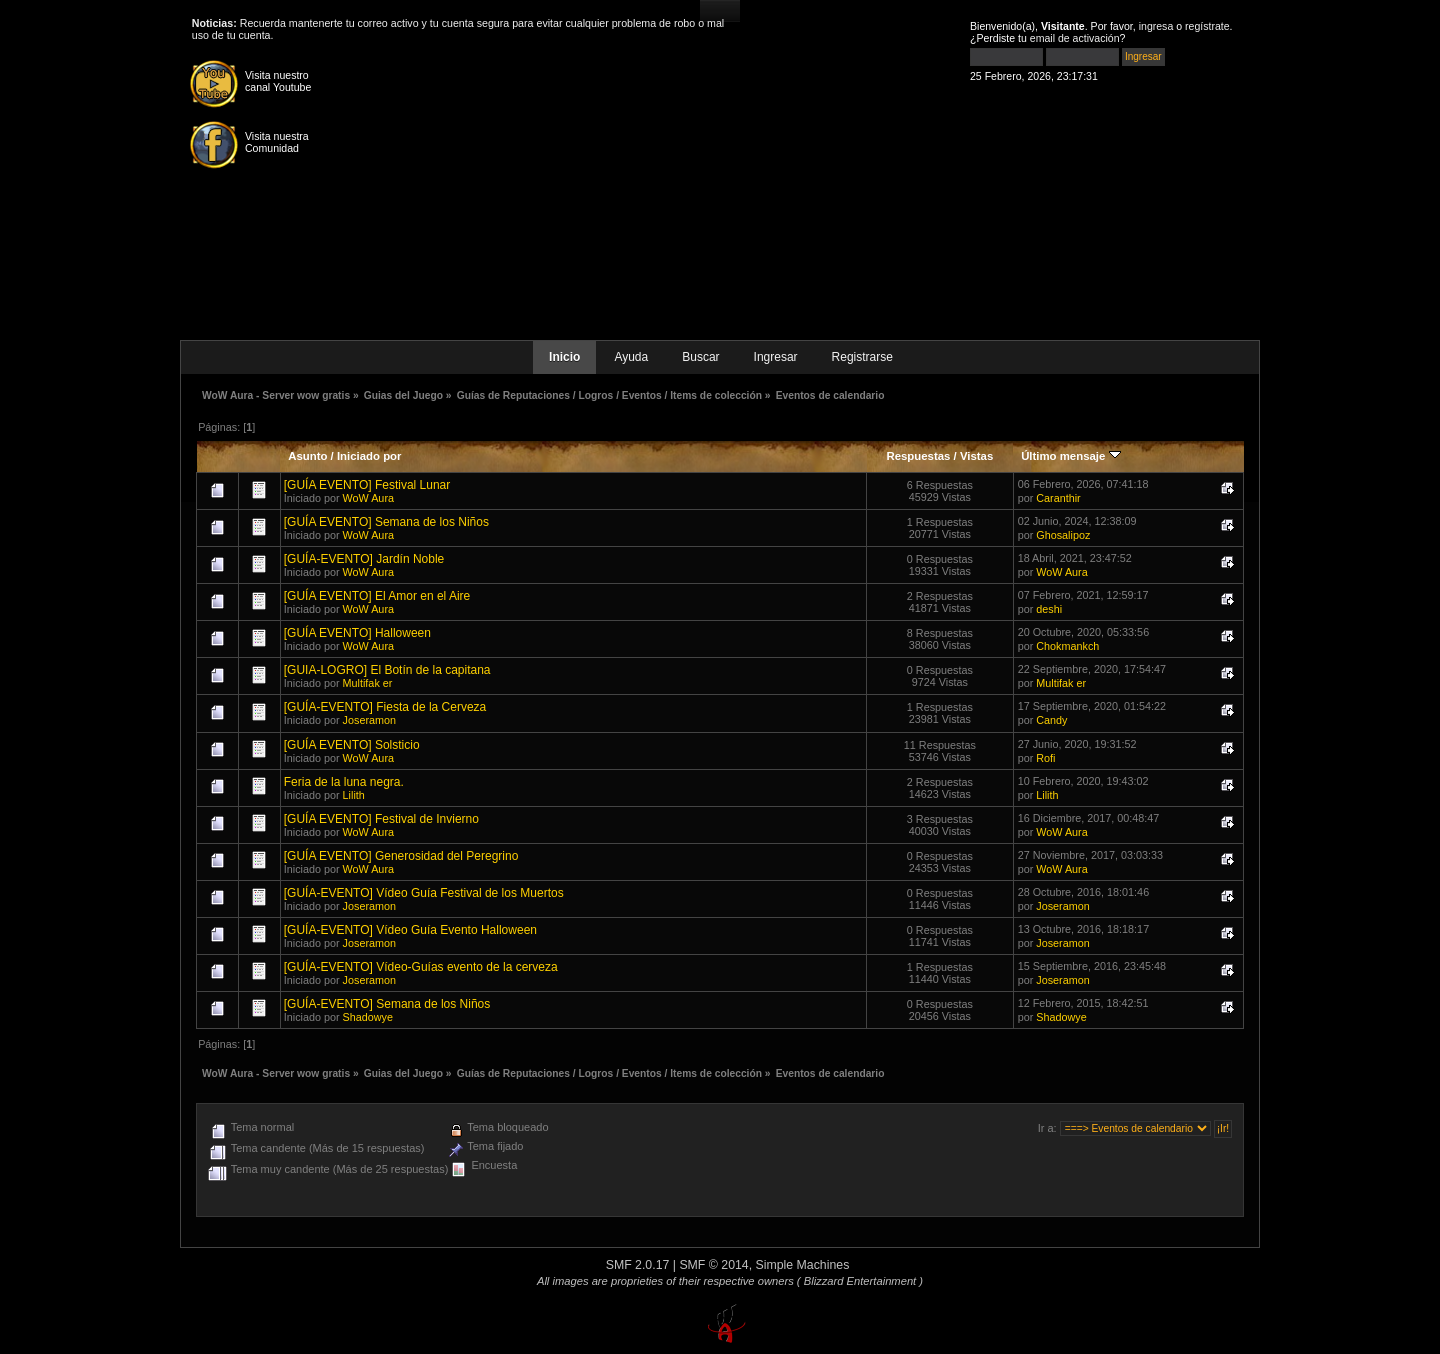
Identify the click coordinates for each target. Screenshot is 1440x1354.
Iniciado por (369, 456)
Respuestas (918, 456)
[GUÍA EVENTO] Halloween (357, 633)
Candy (1051, 720)
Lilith (354, 795)
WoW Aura (368, 498)
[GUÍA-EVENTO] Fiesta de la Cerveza (385, 707)
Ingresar (776, 357)
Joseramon (369, 720)
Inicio (564, 357)
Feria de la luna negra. (344, 782)
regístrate (1207, 26)
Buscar (700, 357)
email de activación (1075, 38)
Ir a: (1047, 1128)
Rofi (1045, 758)
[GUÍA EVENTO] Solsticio (352, 745)
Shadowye (368, 1017)
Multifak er (368, 683)
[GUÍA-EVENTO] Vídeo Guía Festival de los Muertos (424, 893)
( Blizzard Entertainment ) (860, 1281)
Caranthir (1058, 498)
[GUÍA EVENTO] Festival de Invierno (381, 819)
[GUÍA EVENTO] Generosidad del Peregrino (401, 856)
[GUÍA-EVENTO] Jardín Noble (364, 559)
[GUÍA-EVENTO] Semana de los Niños (387, 1004)
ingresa (1156, 26)
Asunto (307, 456)
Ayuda (631, 357)
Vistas (976, 456)
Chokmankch (1067, 646)
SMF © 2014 (713, 1265)
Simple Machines (803, 1265)
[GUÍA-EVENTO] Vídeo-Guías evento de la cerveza (421, 967)
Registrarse (862, 357)
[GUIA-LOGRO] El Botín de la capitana (387, 670)
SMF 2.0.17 (638, 1265)
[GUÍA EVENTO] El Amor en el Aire (377, 596)
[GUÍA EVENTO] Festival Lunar (367, 485)
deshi (1049, 609)
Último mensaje (1070, 456)
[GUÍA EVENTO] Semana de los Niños (386, 522)
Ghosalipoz (1063, 535)
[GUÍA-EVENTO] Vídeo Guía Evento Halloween (410, 930)
